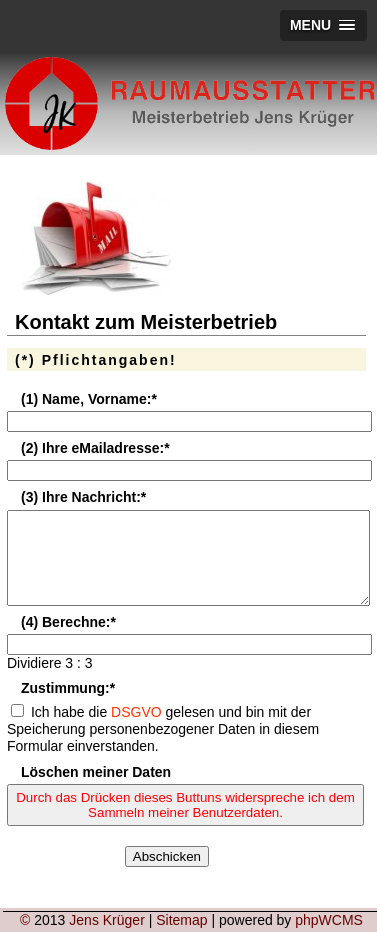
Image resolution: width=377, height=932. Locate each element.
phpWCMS (329, 920)
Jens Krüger (106, 920)
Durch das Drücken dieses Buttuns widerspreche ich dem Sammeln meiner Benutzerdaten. (185, 823)
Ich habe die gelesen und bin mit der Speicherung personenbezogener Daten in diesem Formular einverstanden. (163, 747)
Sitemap (181, 920)
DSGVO (136, 730)
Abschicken (167, 874)
